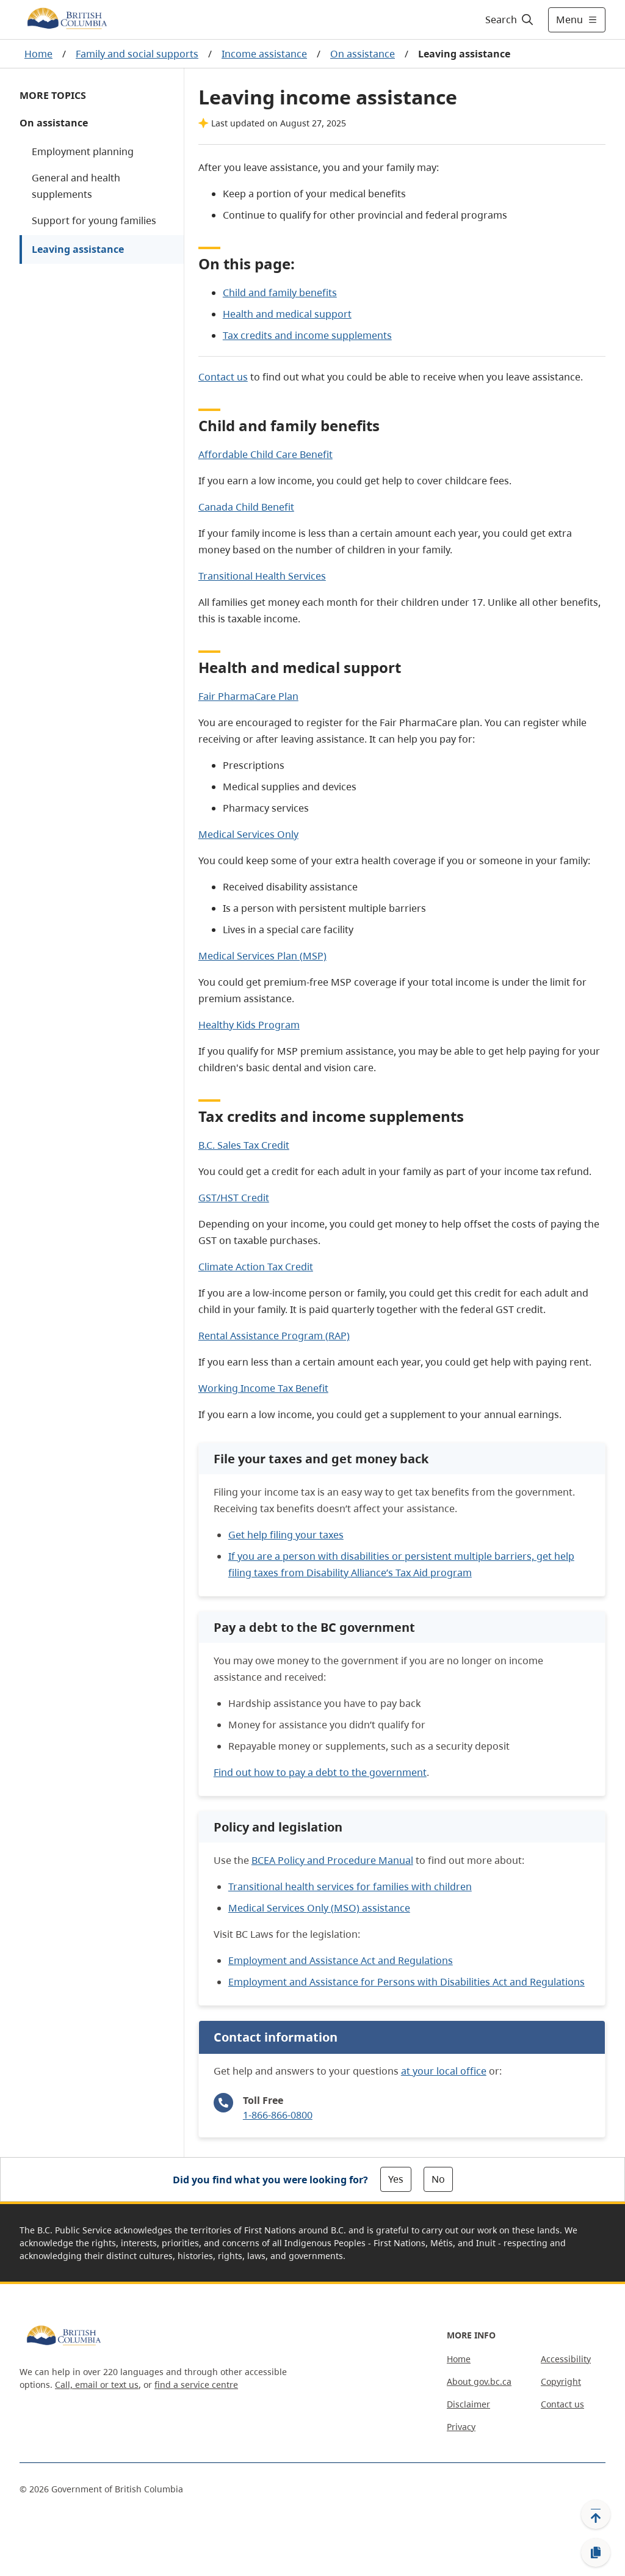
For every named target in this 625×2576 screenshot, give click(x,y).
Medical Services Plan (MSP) (262, 955)
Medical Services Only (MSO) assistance (319, 1908)
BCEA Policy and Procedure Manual (332, 1860)
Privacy (461, 2426)
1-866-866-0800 (277, 2115)
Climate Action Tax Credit (255, 1266)
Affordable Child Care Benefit (265, 454)
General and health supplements (76, 186)
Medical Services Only (248, 834)
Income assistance (264, 53)
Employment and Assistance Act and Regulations (340, 1960)
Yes (395, 2179)
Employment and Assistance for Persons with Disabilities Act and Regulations (406, 1981)
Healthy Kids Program (249, 1024)
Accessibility (566, 2359)
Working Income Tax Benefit (263, 1388)
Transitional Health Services (262, 576)
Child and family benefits (280, 292)
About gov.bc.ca (479, 2381)
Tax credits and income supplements (307, 335)
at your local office (443, 2071)
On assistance (362, 53)
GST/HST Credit (233, 1197)
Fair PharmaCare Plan (248, 696)
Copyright (561, 2381)
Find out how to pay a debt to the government (320, 1772)
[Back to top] (595, 2514)
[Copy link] (595, 2552)
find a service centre (196, 2384)
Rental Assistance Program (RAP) (274, 1335)
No (438, 2179)
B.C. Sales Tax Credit (243, 1145)
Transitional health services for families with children (350, 1886)
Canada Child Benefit (246, 507)
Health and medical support (287, 314)
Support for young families (94, 220)
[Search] (510, 19)
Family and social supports (137, 53)
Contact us (223, 377)
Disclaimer (468, 2404)
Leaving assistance (78, 249)
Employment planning (83, 151)
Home (38, 53)
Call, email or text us (97, 2384)
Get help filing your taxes (286, 1534)
